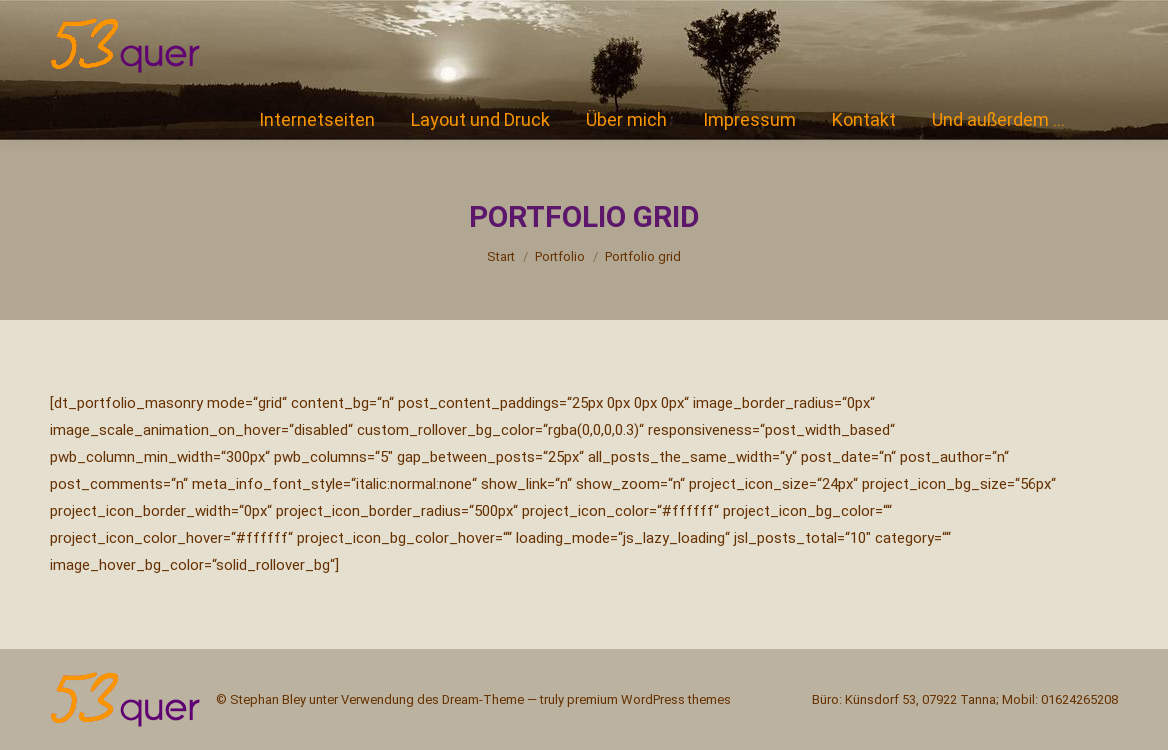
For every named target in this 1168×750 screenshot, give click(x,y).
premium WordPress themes (649, 699)
